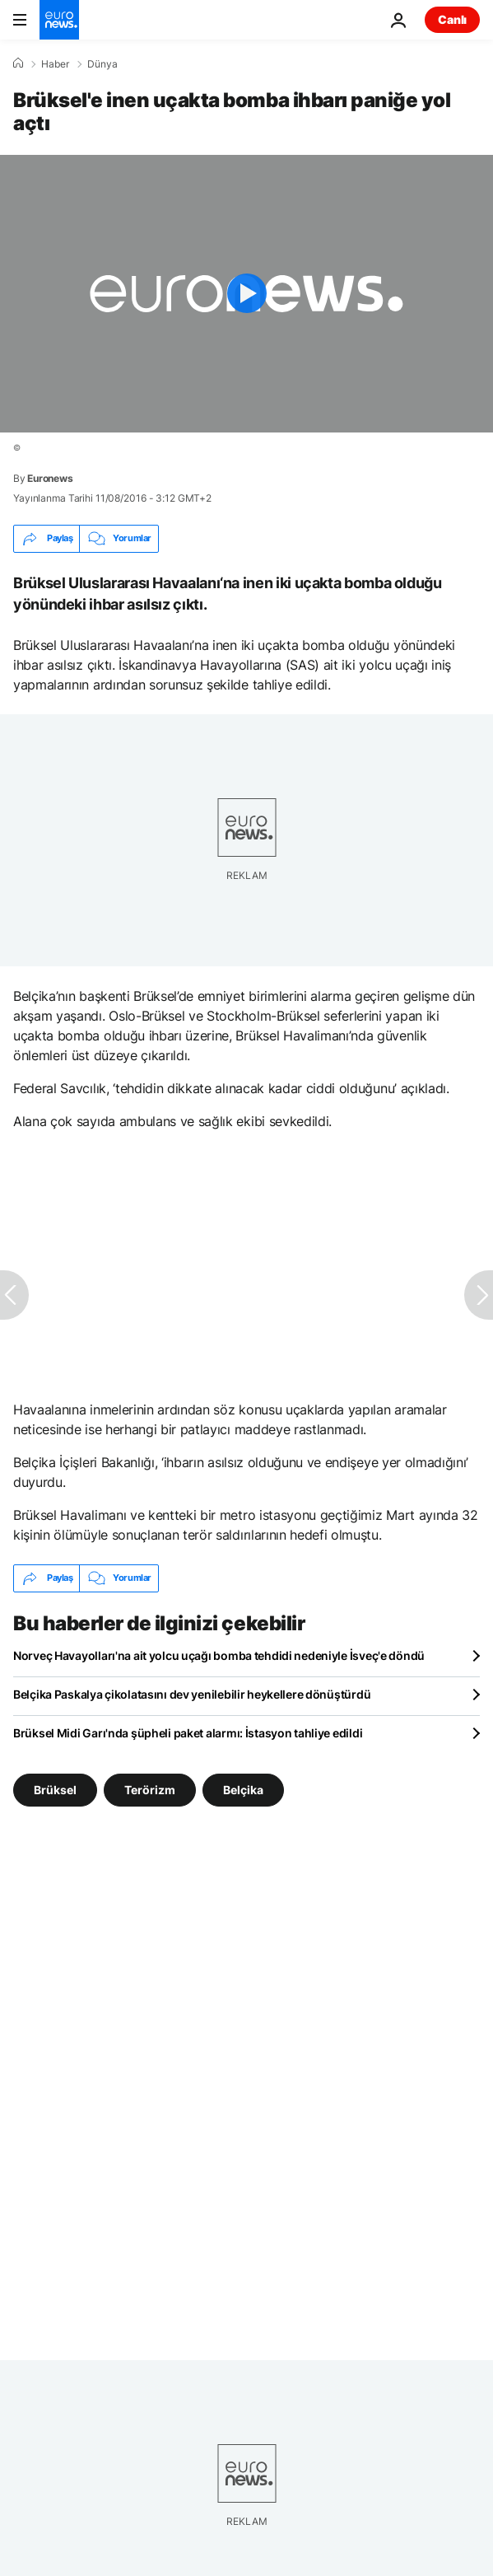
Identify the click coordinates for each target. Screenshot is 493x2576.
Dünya (102, 64)
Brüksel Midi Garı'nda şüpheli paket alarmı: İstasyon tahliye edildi (187, 1733)
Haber (55, 64)
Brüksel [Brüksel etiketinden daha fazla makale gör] (55, 1790)
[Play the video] (246, 293)
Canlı (452, 19)
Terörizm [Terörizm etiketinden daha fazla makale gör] (149, 1790)
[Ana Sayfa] (18, 63)
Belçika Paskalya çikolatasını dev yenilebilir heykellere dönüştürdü (191, 1694)
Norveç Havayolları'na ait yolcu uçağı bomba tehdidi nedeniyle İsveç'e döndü (219, 1655)
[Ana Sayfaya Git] (59, 20)
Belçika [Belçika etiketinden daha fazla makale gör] (243, 1790)
